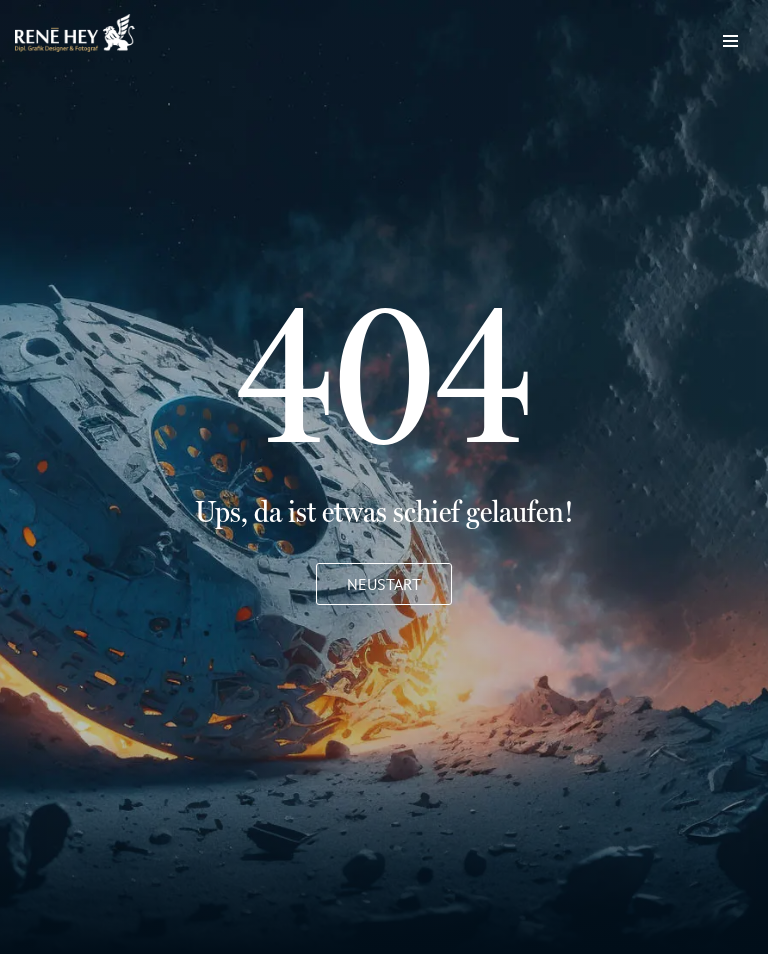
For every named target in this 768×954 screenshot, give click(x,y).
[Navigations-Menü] (730, 36)
